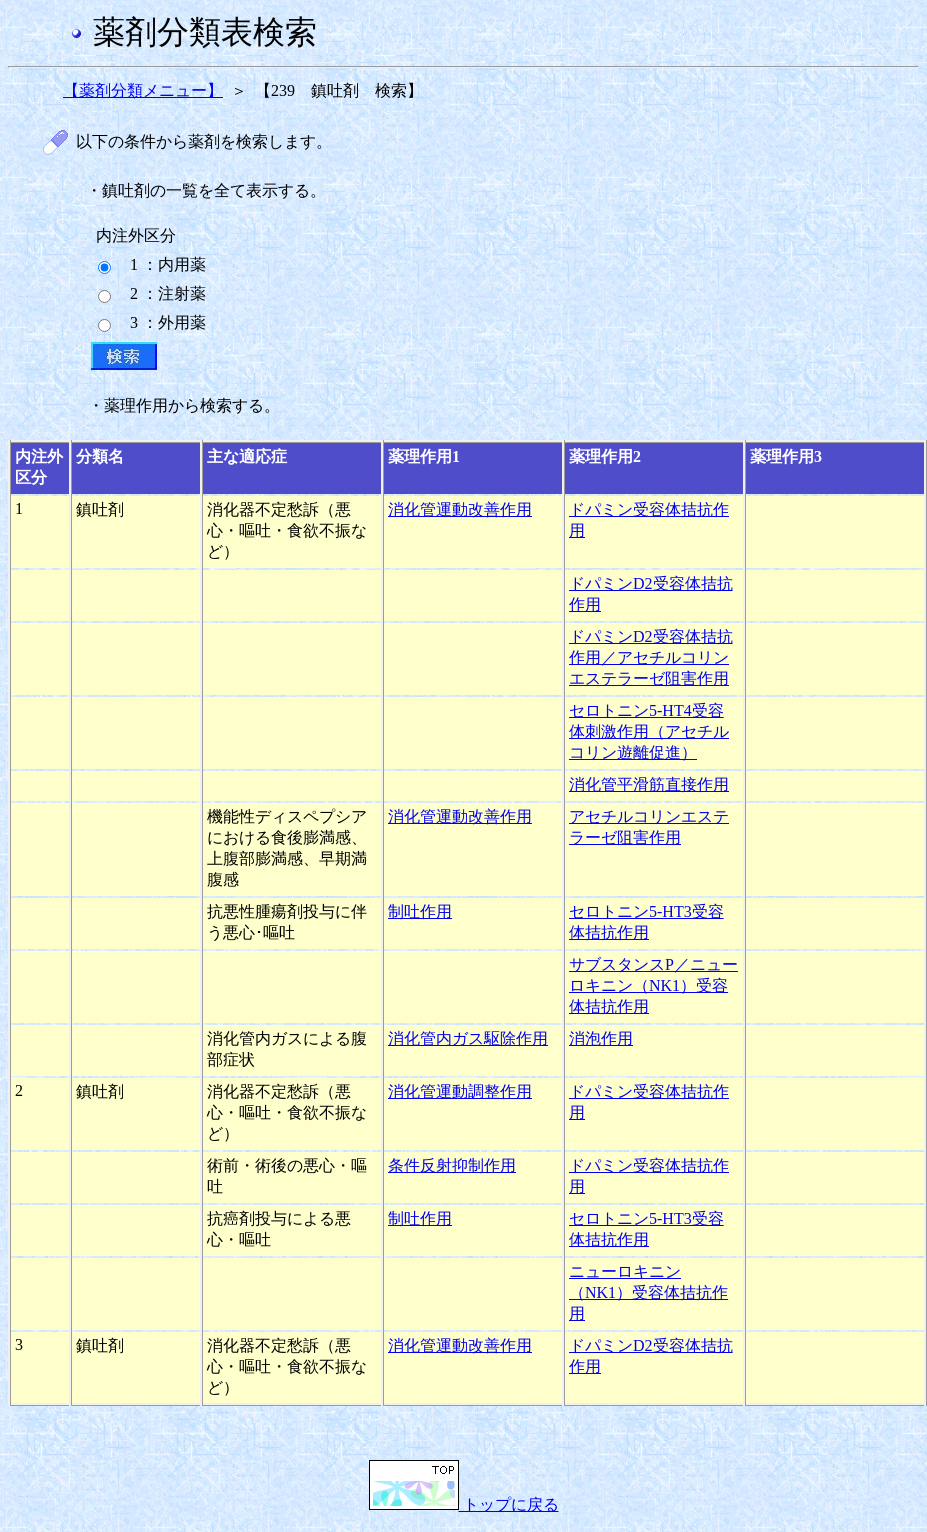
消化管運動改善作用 (460, 509)
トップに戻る (464, 1504)
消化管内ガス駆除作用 (468, 1038)
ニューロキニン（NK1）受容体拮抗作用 (648, 1292)
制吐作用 (420, 911)
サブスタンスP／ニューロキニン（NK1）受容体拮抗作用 (653, 985)
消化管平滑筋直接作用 (649, 784)
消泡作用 (601, 1038)
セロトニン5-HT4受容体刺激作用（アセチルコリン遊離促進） (649, 731)
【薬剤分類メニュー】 (143, 90)
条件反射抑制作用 (452, 1165)
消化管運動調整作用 (460, 1091)
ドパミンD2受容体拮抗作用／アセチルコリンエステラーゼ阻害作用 (651, 657)
